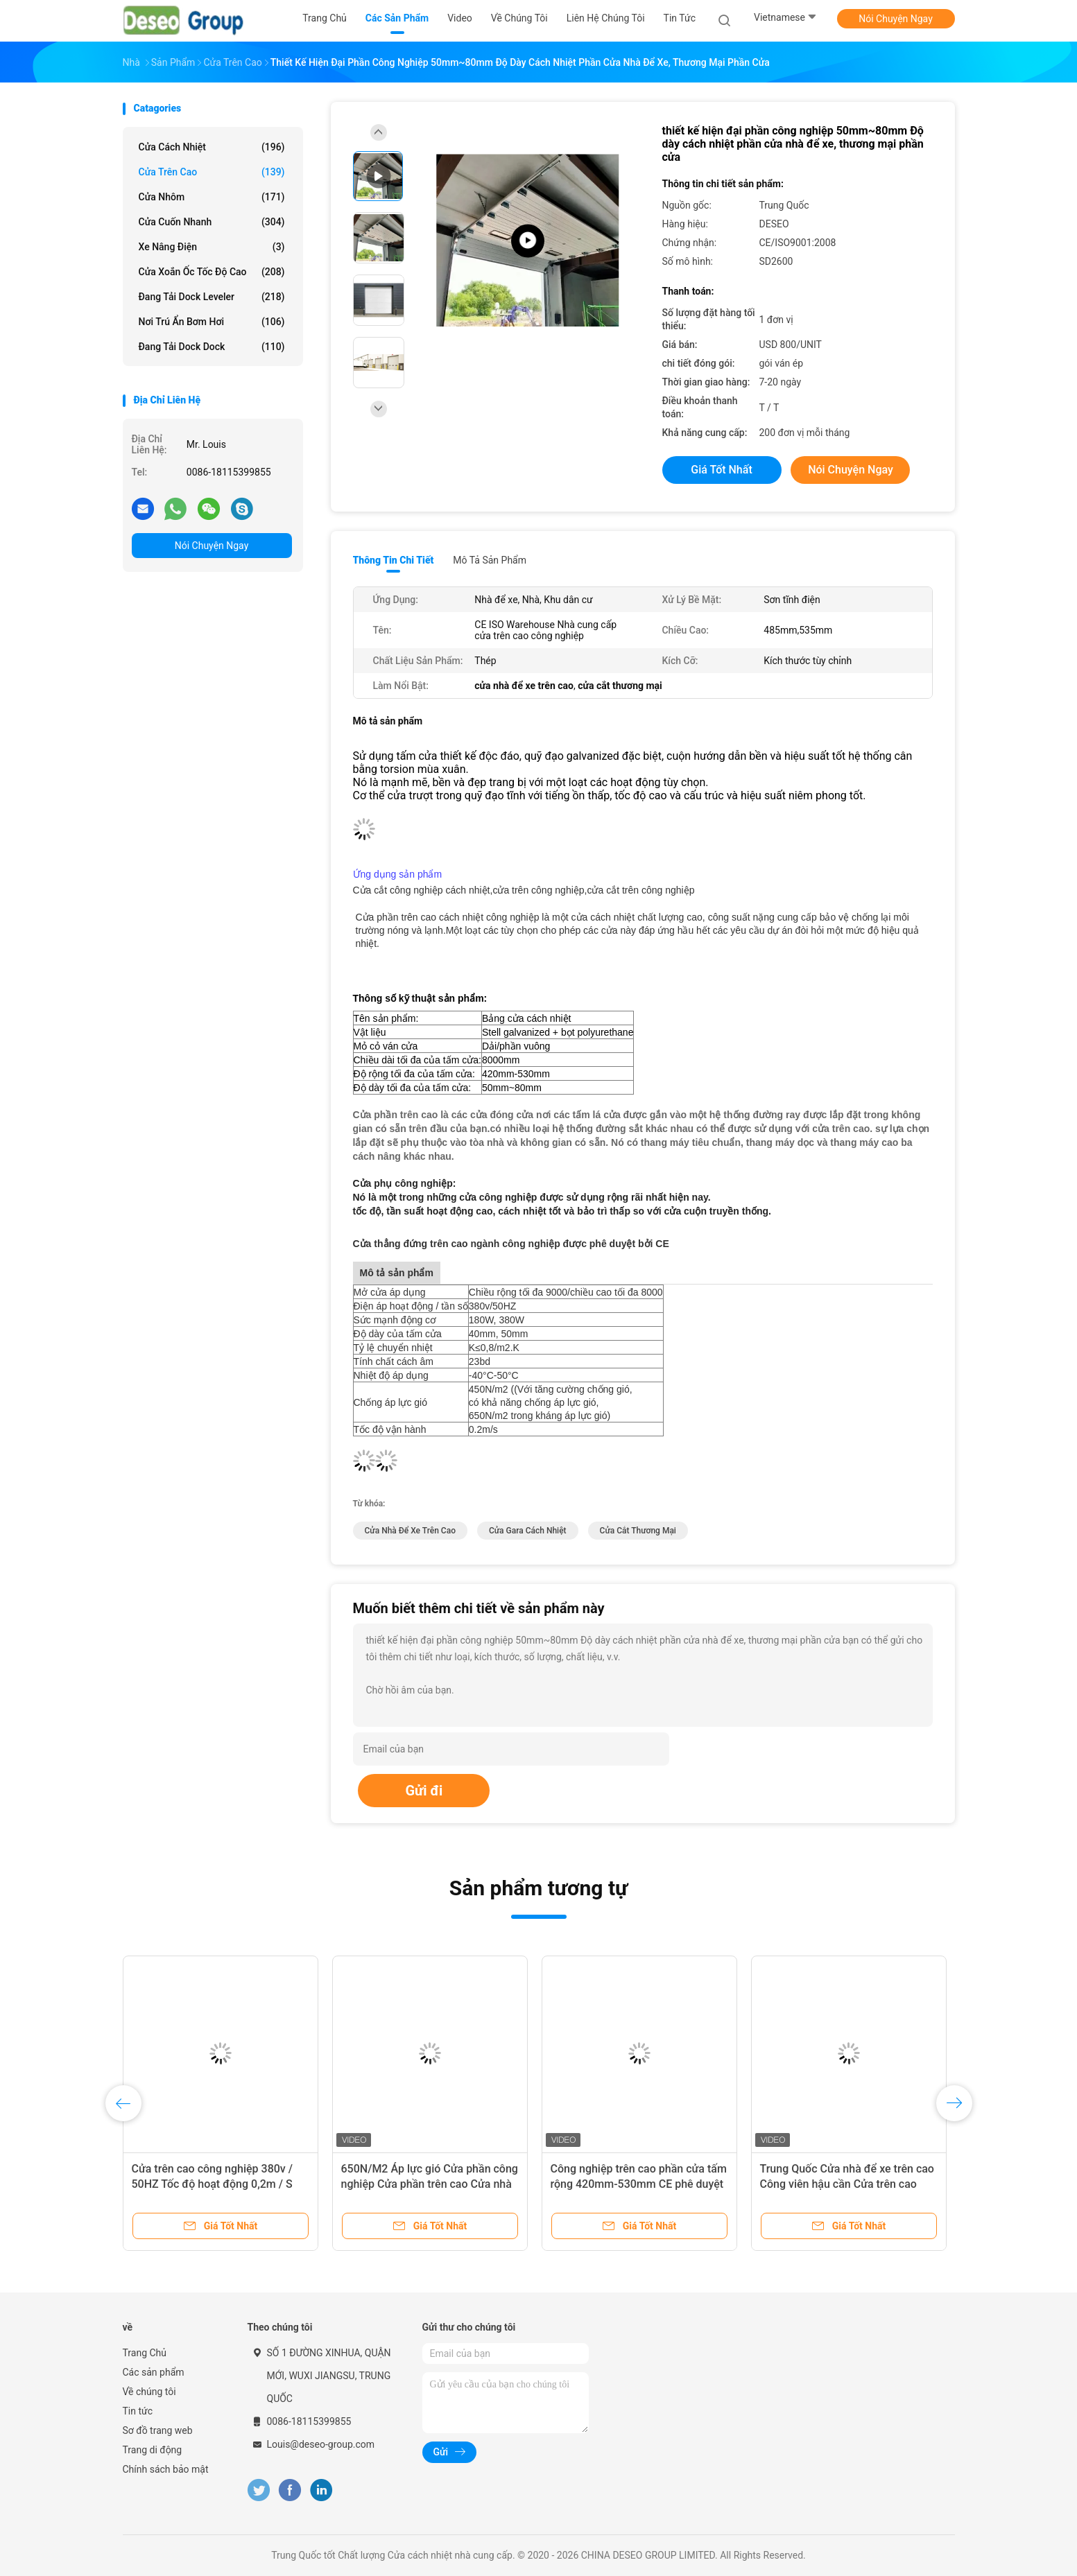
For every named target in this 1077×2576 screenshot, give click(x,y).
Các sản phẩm (153, 2372)
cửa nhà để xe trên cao (410, 1530)
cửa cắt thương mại (638, 1530)
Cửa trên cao (212, 172)
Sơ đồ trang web (158, 2430)
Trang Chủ (145, 2352)
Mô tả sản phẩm (489, 560)
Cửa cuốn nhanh (212, 222)
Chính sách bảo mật (166, 2469)
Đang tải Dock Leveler (212, 297)
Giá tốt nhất (721, 469)
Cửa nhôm (212, 197)
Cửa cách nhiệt (212, 147)
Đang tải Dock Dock (212, 347)
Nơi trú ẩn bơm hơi (212, 322)
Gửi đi (423, 1790)
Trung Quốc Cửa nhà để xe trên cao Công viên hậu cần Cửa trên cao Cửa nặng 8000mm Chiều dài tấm (847, 2184)
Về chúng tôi (149, 2391)
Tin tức (138, 2411)
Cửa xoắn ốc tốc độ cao (212, 272)
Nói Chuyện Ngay (896, 18)
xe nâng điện (212, 247)
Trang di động (152, 2449)
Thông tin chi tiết (393, 560)
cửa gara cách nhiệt (528, 1530)
